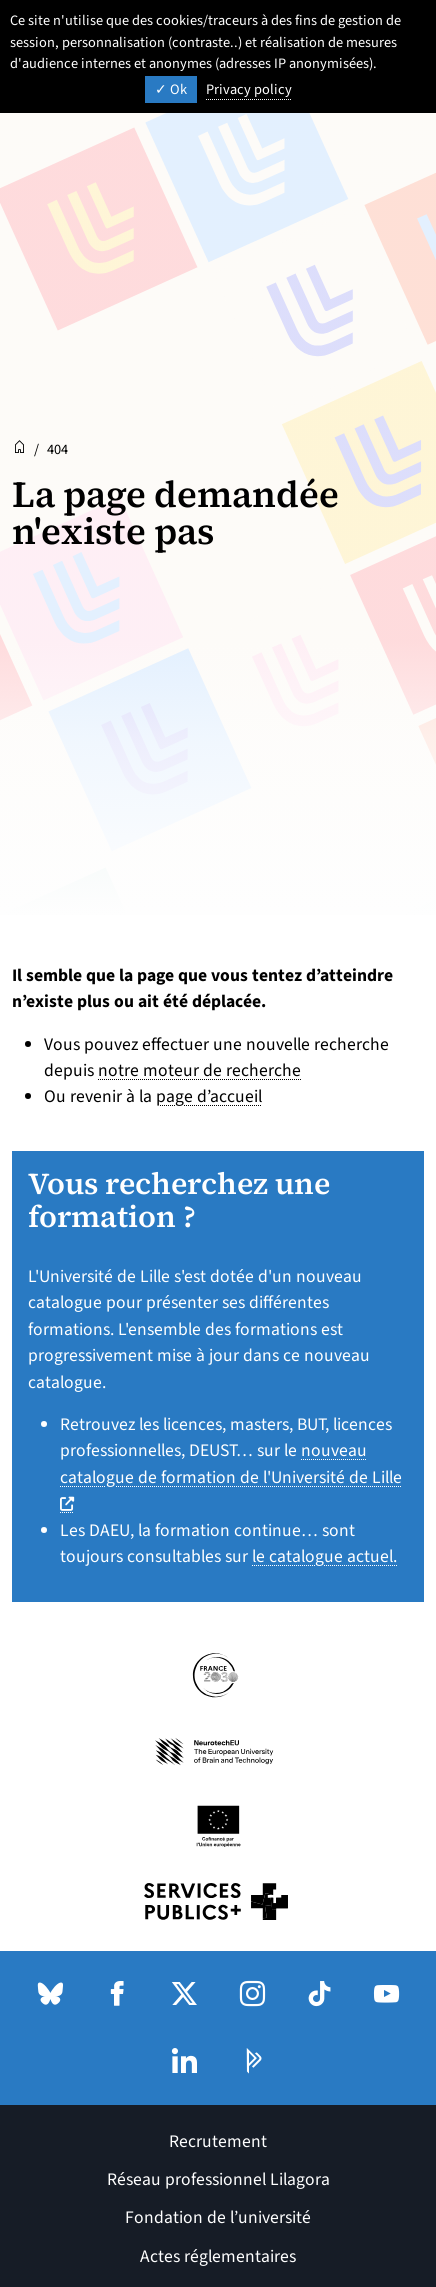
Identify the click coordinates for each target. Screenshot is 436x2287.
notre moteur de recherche (199, 1070)
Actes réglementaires (218, 2256)
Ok (171, 89)
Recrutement (218, 2141)
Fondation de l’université (218, 2217)
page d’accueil (209, 1096)
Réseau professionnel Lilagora (218, 2179)
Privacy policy (249, 89)
